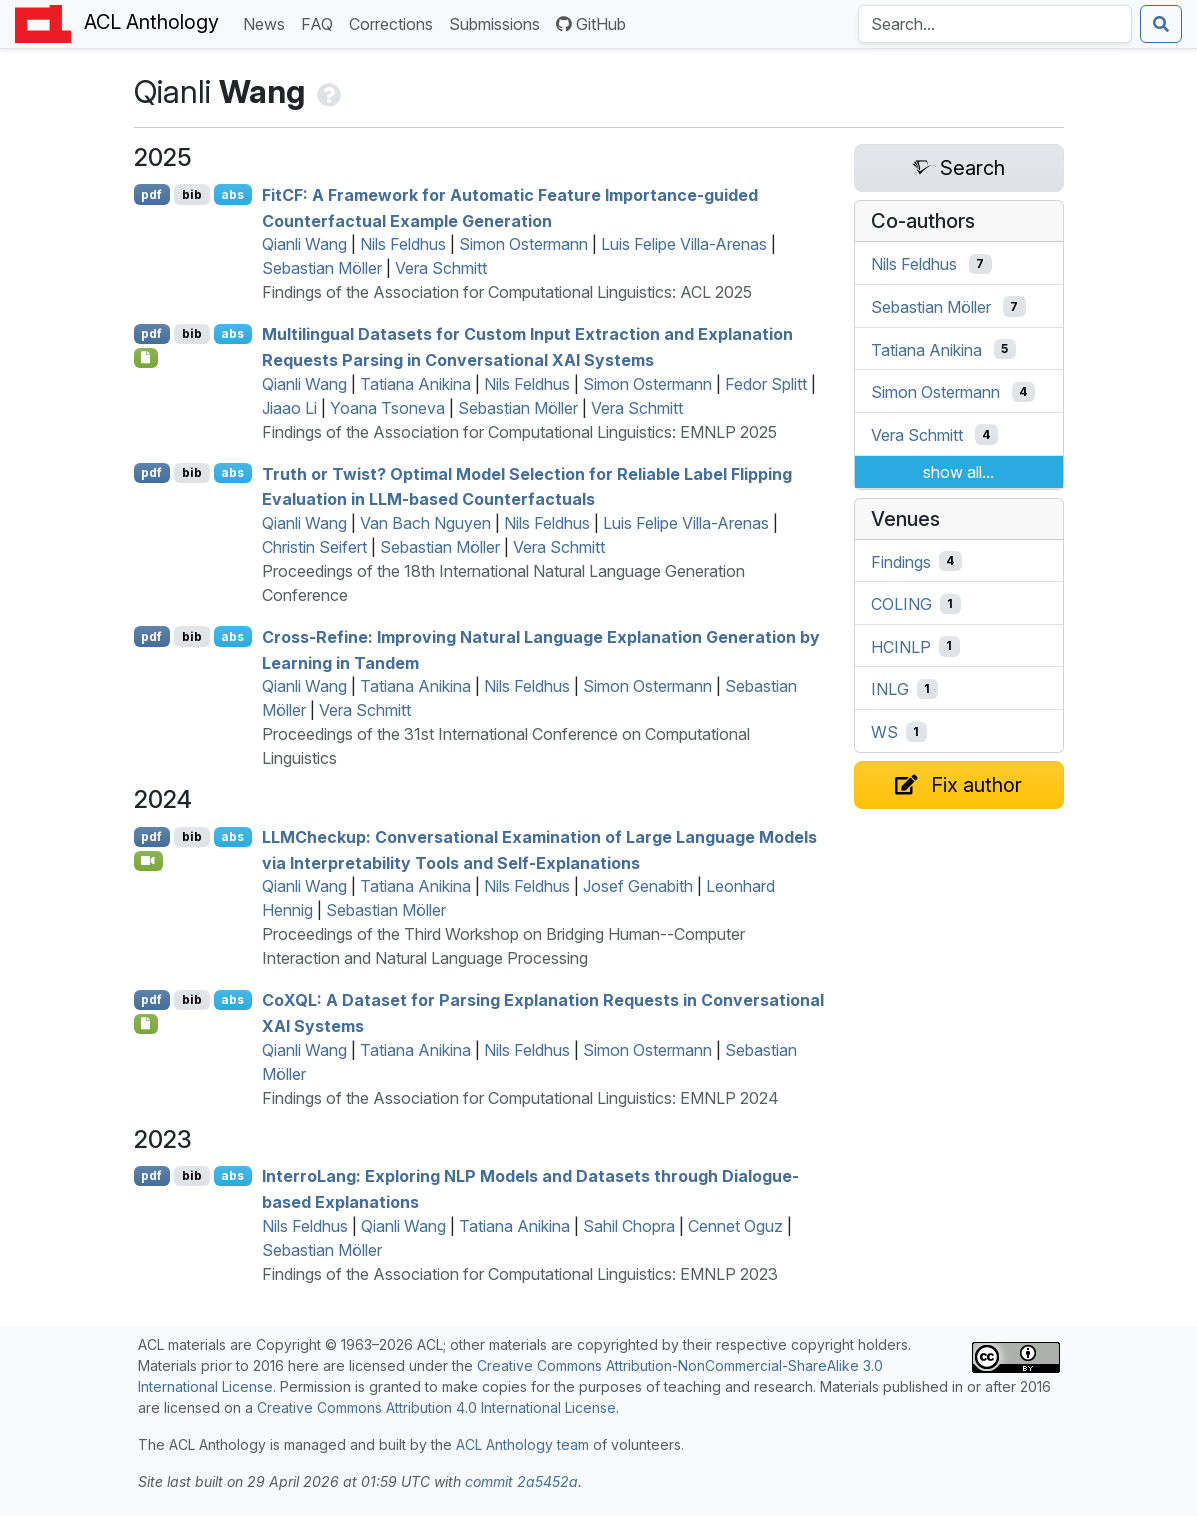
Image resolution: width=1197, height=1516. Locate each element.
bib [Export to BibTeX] (192, 194)
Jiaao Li (289, 408)
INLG (890, 689)
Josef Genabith (638, 886)
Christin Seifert (314, 547)
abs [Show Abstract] (232, 194)
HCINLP (901, 646)
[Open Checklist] (146, 358)
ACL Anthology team (522, 1444)
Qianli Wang (304, 244)
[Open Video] (149, 861)
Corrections (395, 22)
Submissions (498, 22)
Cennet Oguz (735, 1226)
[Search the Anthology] (995, 24)
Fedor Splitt (766, 384)
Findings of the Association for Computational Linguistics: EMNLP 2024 (520, 1098)
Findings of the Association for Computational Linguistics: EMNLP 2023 (520, 1274)
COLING (901, 604)
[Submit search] (1161, 24)
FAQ (321, 22)
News (268, 22)
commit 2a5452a (521, 1481)
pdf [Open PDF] (151, 194)
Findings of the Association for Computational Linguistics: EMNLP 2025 (519, 432)
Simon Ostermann (523, 244)
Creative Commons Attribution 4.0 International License (436, 1407)
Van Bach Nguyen (425, 523)
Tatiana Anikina (415, 384)
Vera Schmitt (441, 268)
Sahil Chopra (629, 1226)
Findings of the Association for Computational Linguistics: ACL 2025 (507, 292)
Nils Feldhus (403, 244)
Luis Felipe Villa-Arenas (684, 244)
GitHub (591, 24)
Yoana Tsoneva (387, 408)
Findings (901, 561)
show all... (958, 472)
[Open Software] (146, 1024)
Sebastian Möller (322, 268)
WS (884, 732)
